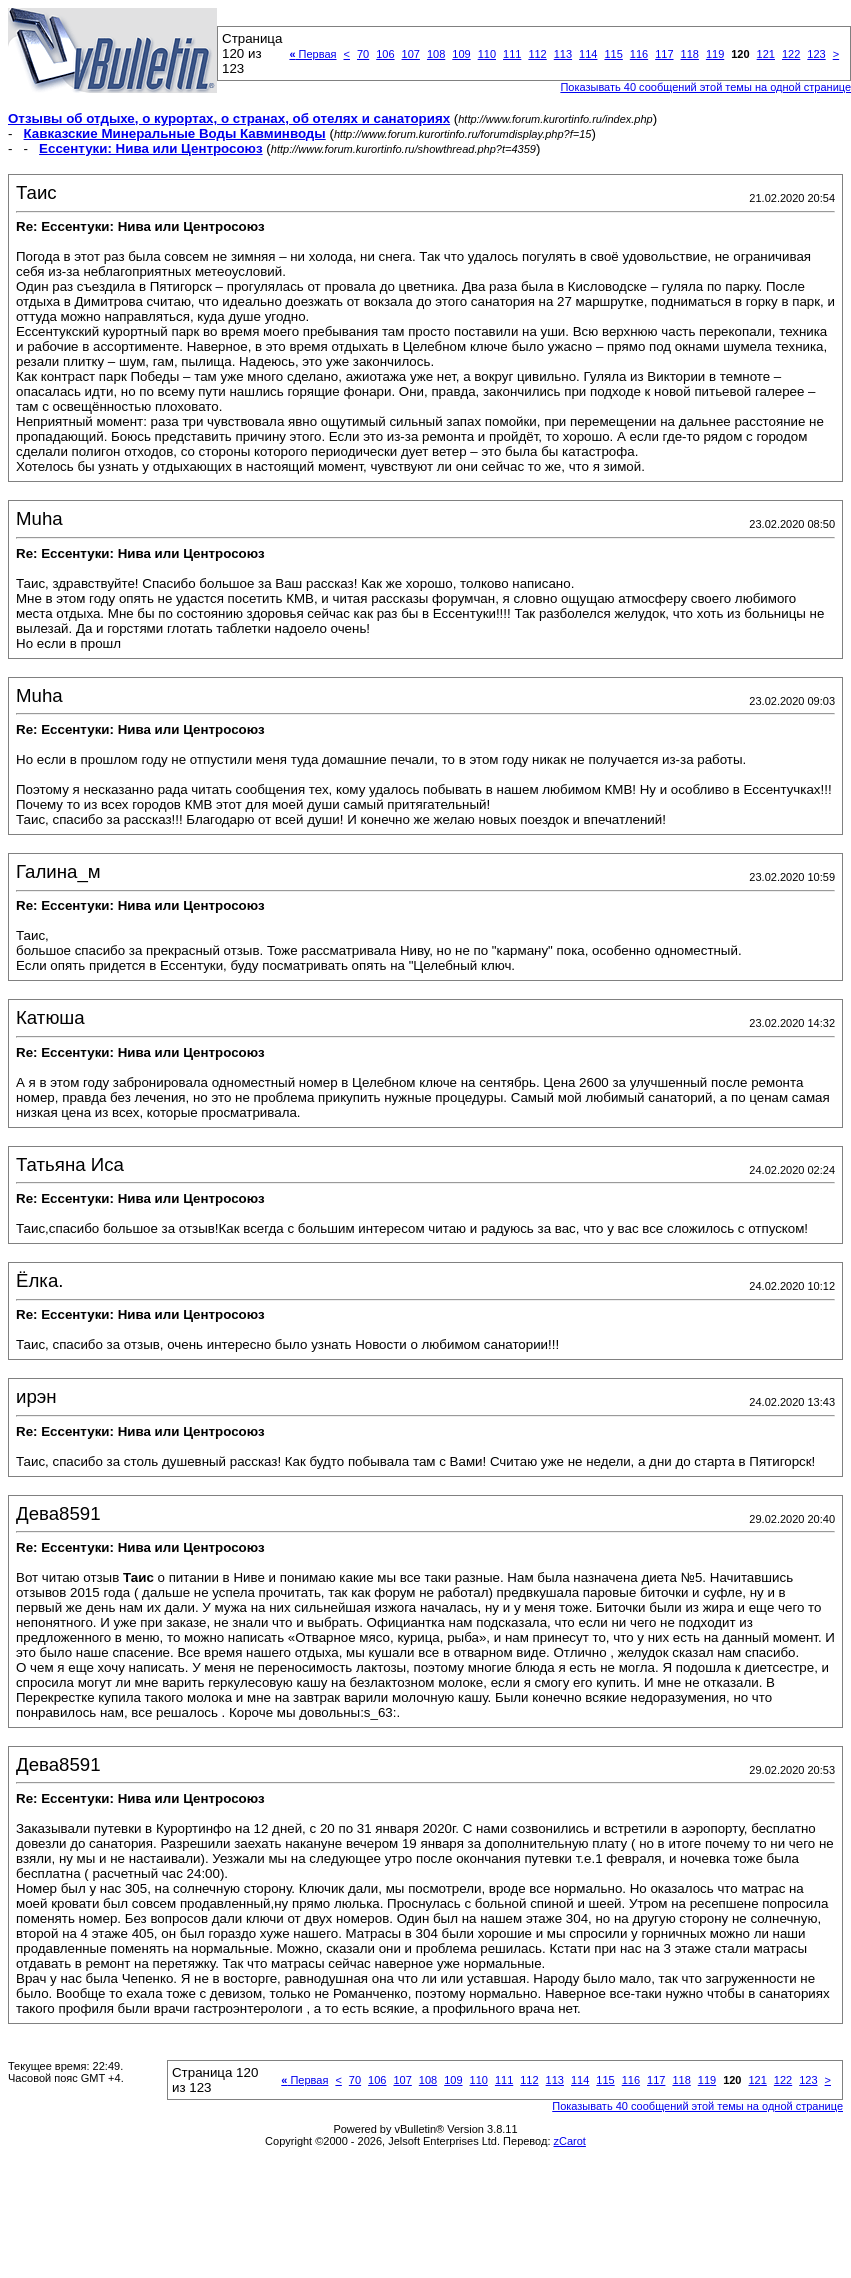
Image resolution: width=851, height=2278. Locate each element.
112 (537, 54)
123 (816, 54)
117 (664, 54)
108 (436, 54)
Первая (312, 54)
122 (791, 54)
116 (639, 54)
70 (363, 54)
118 (690, 54)
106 (385, 54)
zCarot (570, 2141)
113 (563, 54)
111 (512, 54)
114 (588, 54)
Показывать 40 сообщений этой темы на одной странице (697, 2106)
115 (613, 54)
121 (766, 54)
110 (487, 54)
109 (461, 54)
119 (715, 54)
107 (411, 54)
